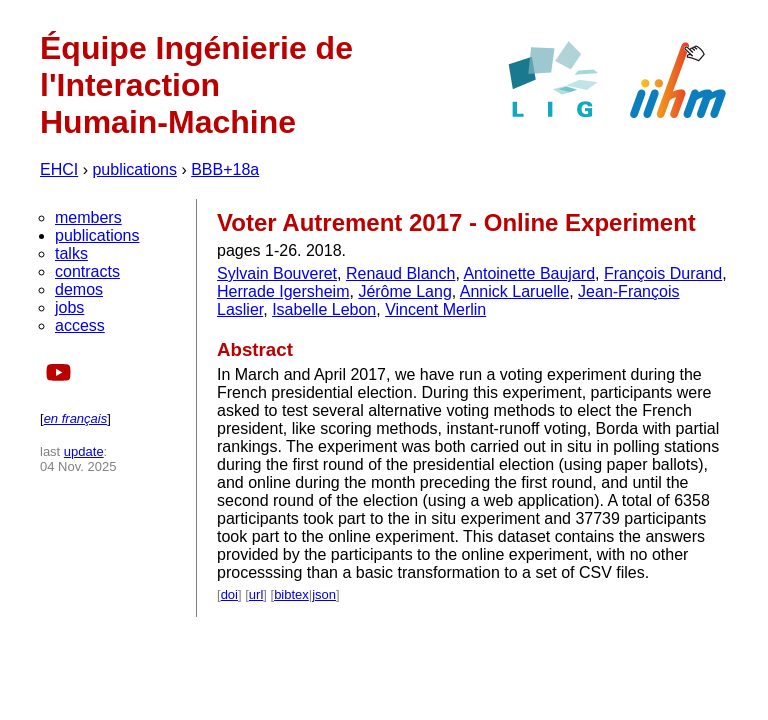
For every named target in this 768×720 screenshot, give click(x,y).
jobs (69, 307)
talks (71, 253)
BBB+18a (225, 169)
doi (229, 594)
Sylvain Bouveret (277, 273)
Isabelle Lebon (324, 309)
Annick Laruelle (514, 291)
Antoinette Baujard (529, 273)
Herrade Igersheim (283, 291)
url (256, 594)
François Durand (663, 273)
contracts (87, 271)
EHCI (59, 169)
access (80, 325)
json (324, 594)
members (88, 217)
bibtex (291, 594)
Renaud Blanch (400, 273)
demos (79, 289)
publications (134, 169)
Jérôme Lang (404, 291)
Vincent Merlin (435, 309)
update (84, 451)
